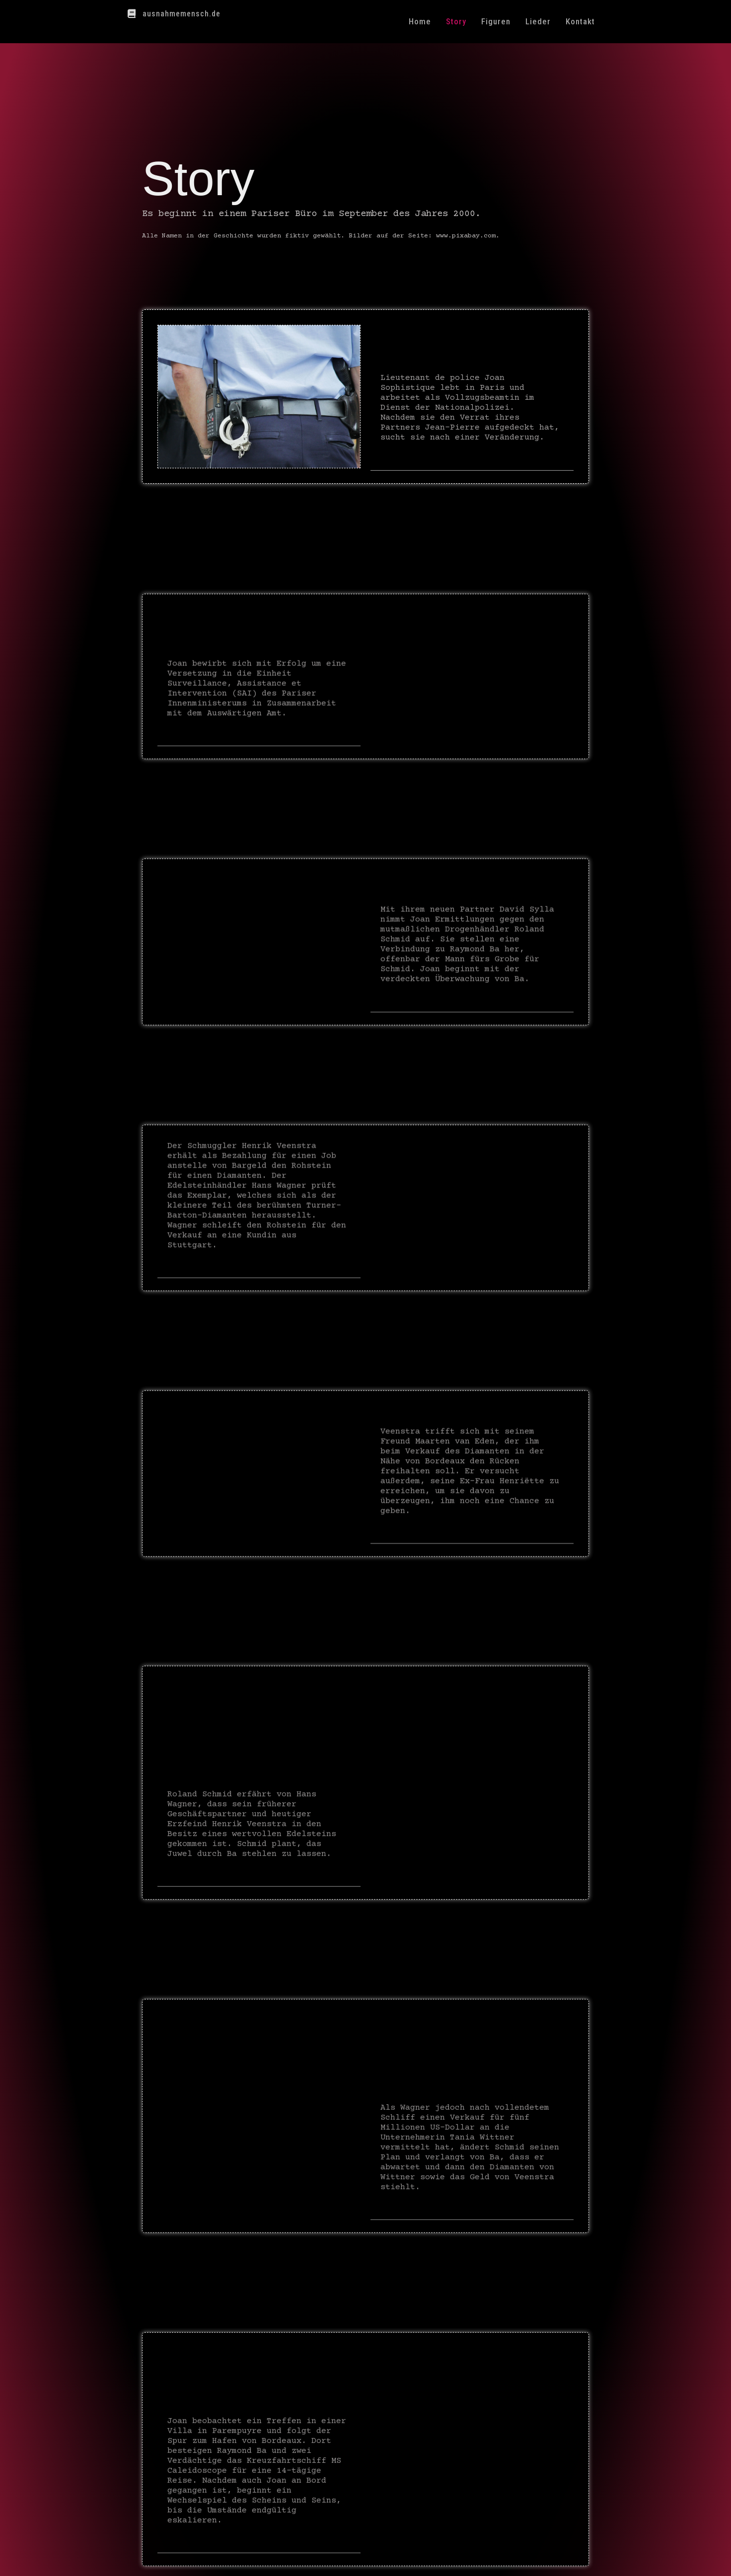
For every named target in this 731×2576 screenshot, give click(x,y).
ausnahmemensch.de (181, 13)
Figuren (496, 21)
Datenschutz (472, 2558)
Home (420, 21)
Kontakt (580, 21)
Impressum (421, 2558)
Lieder (538, 21)
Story (456, 21)
